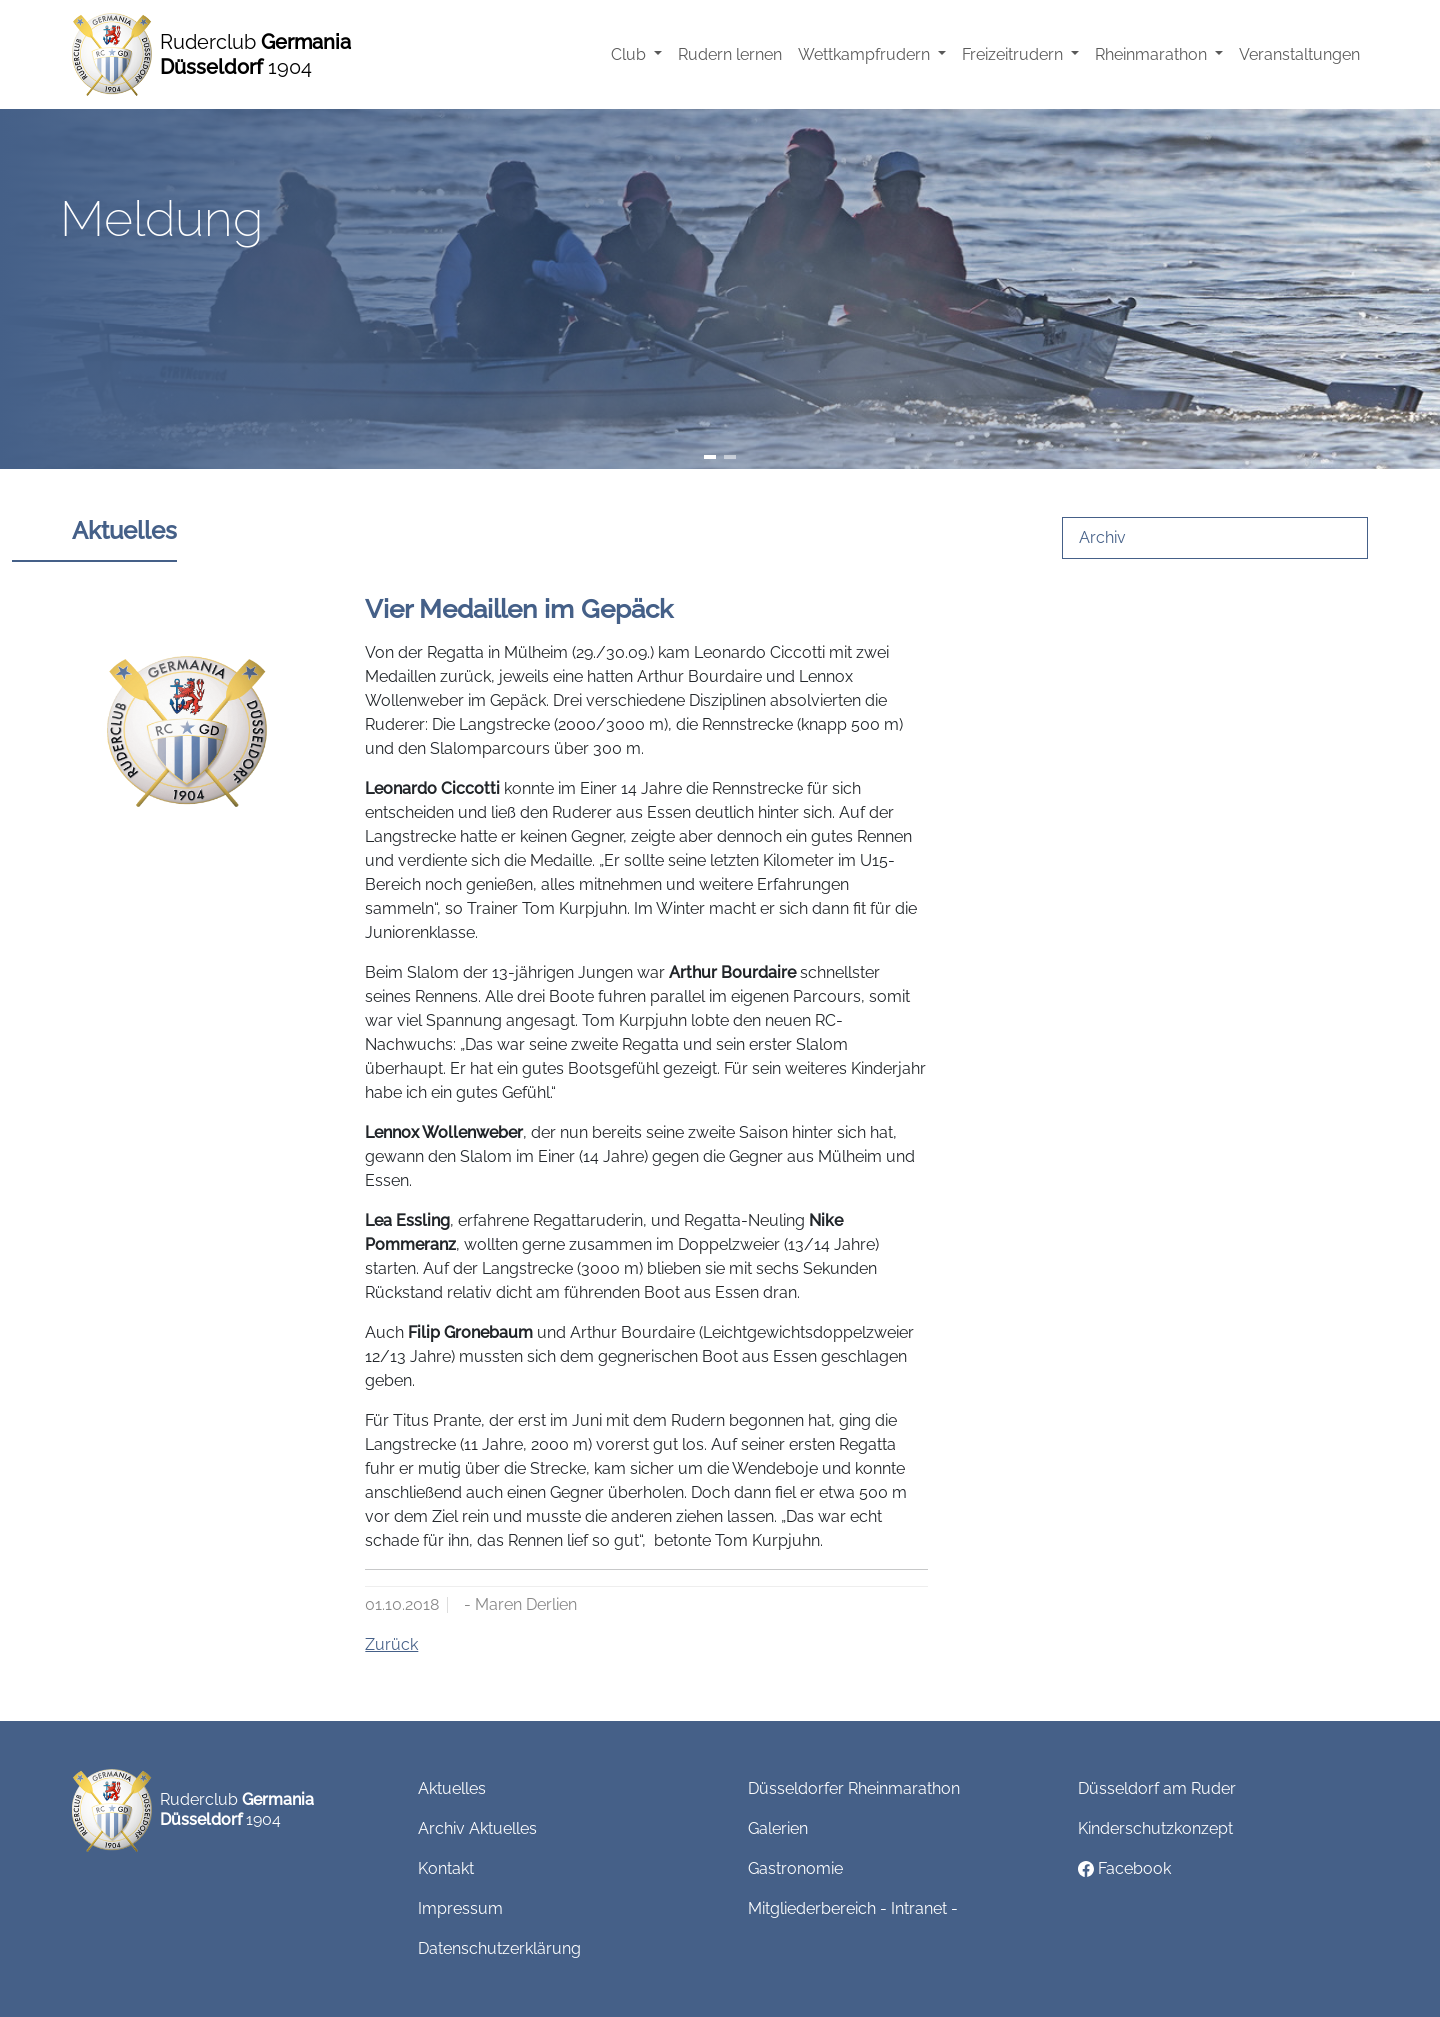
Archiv (1102, 537)
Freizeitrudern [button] (1014, 54)
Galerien (778, 1828)
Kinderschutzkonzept (1155, 1828)
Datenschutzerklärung (499, 1948)
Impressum (460, 1908)
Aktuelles (452, 1788)
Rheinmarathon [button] (1153, 54)
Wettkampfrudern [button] (866, 54)
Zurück (391, 1644)
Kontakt (446, 1868)
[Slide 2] (730, 457)
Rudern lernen (730, 54)
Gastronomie (795, 1868)
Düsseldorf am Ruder (1157, 1788)
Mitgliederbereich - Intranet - (853, 1908)
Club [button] (630, 54)
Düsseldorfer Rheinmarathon (854, 1788)
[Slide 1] (710, 457)
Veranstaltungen (1299, 54)
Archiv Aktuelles (477, 1828)
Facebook (1124, 1868)
